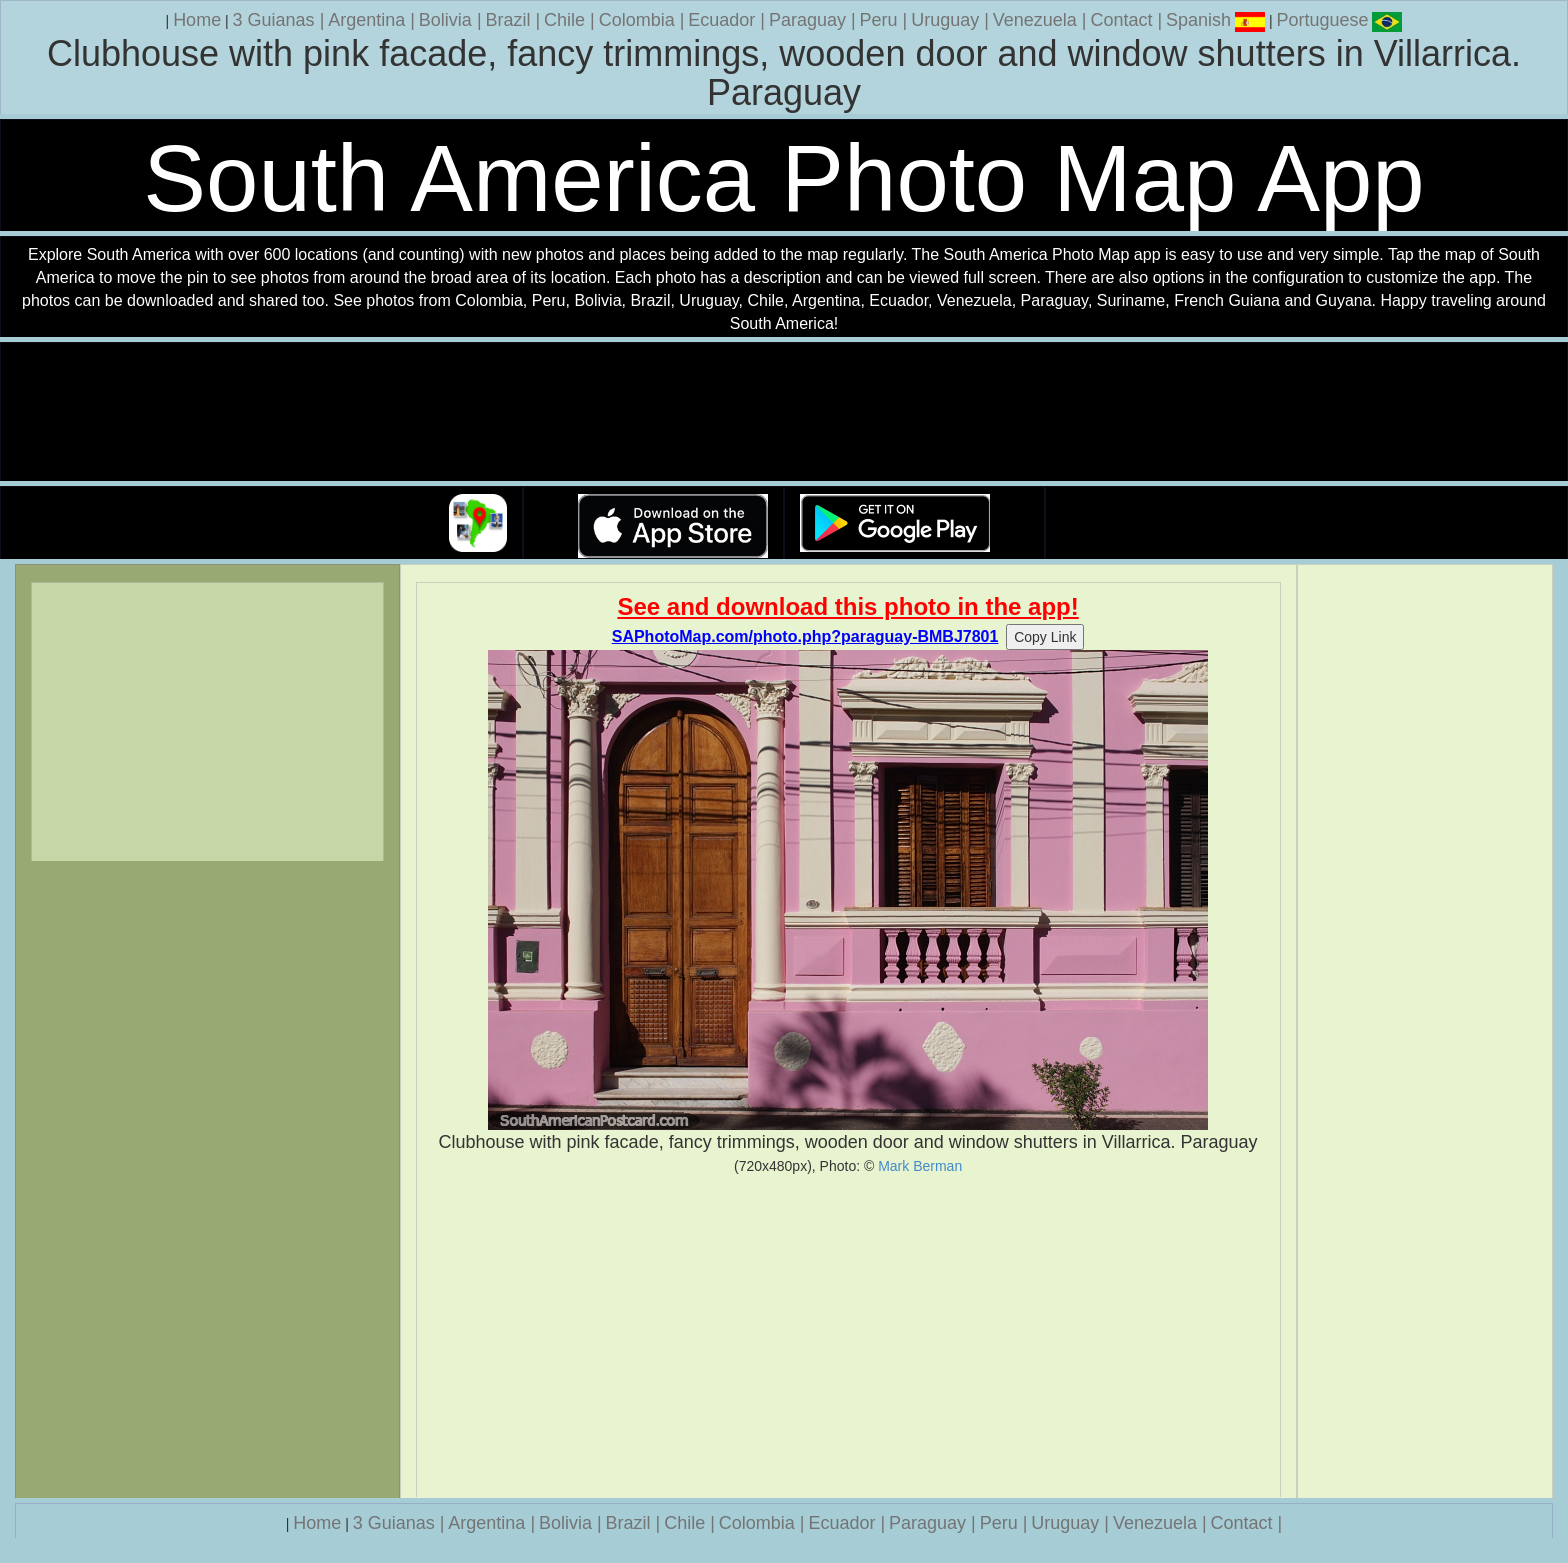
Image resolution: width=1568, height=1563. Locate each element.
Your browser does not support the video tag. (784, 412)
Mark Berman (920, 1166)
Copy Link (1045, 637)
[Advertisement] (848, 1336)
